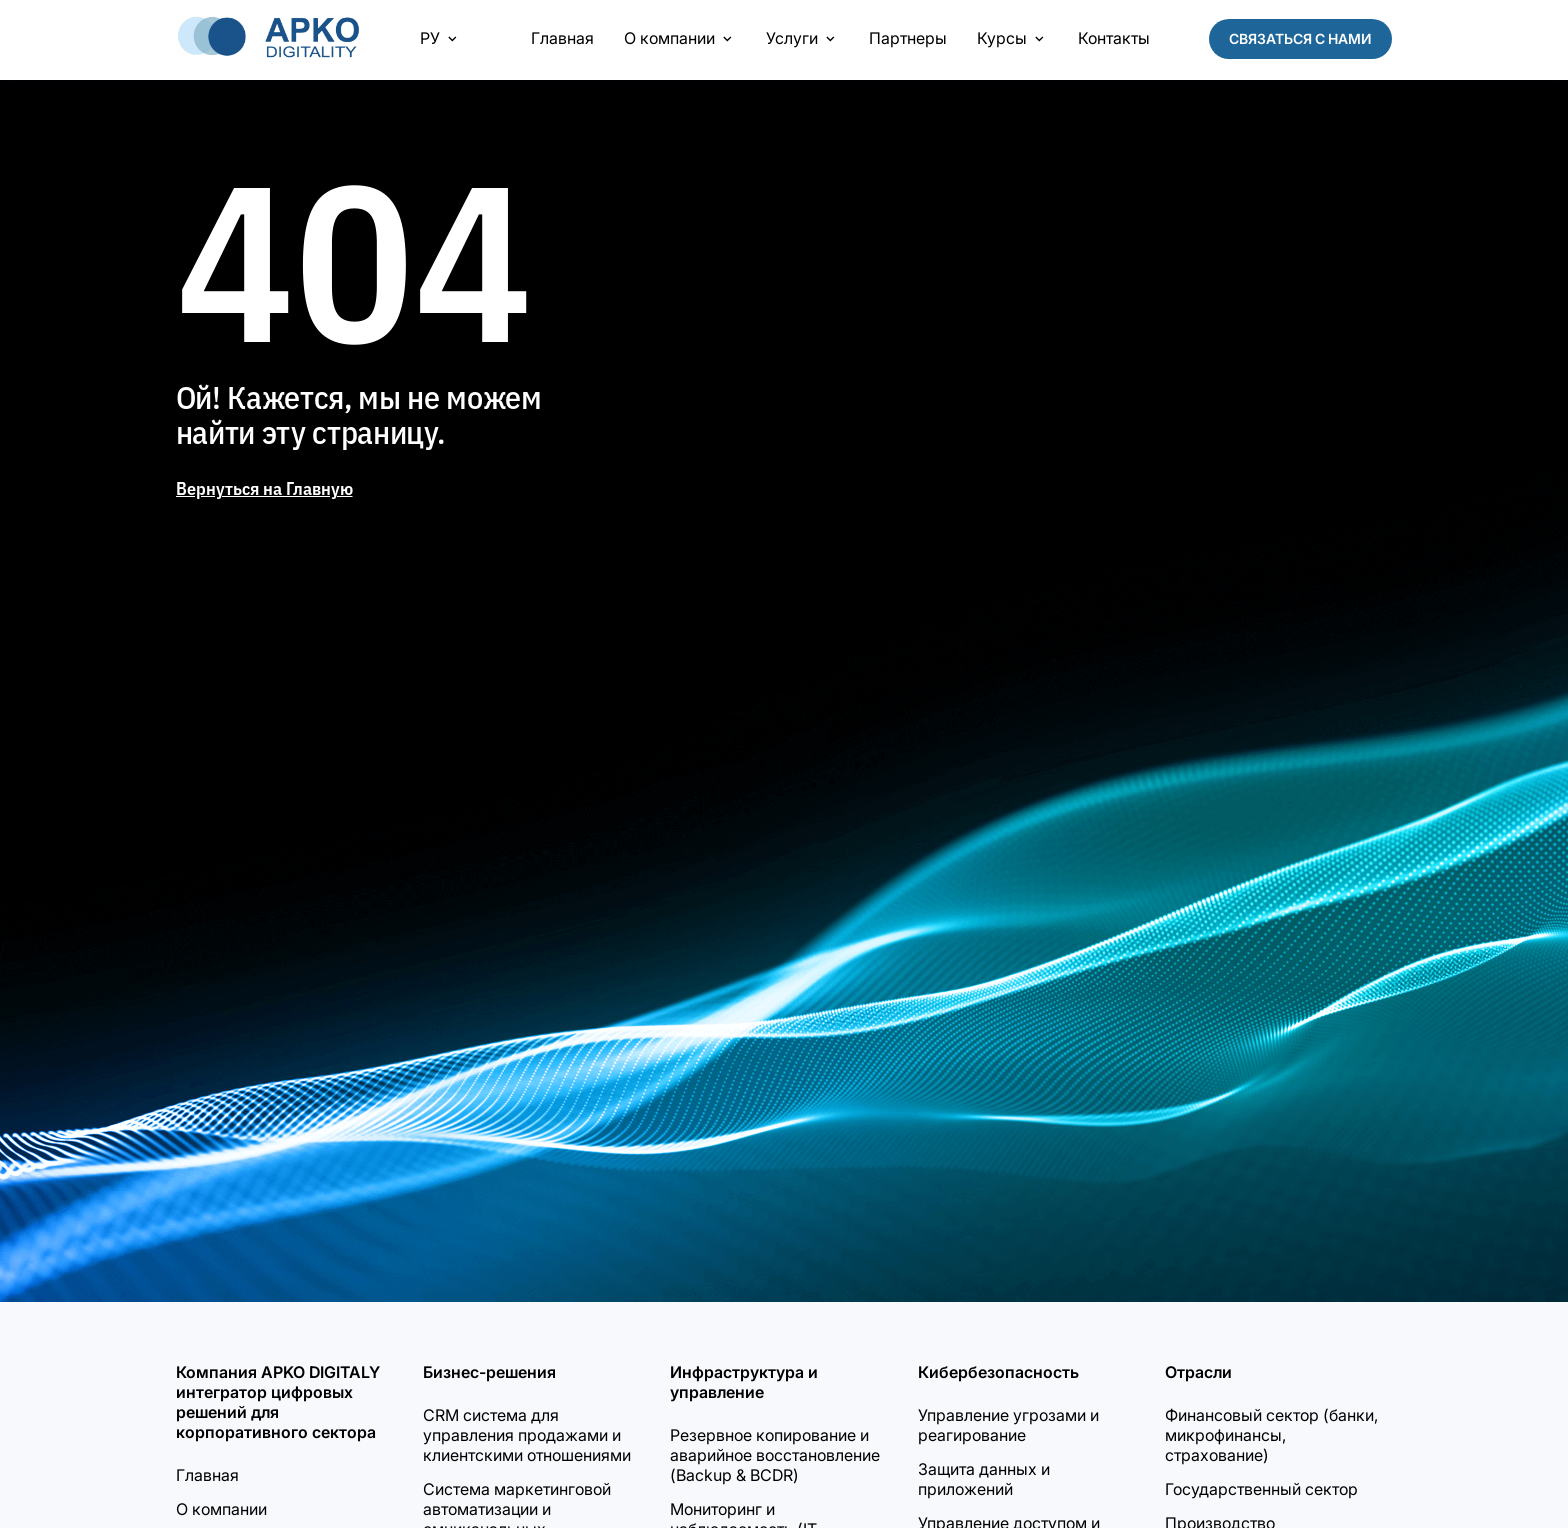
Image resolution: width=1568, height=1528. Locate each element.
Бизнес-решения (489, 1372)
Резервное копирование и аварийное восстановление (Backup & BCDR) (775, 1455)
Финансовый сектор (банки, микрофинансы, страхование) (1271, 1435)
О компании (680, 38)
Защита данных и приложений (984, 1479)
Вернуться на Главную (264, 488)
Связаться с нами (1300, 38)
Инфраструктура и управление (744, 1382)
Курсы (1012, 38)
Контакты (1114, 38)
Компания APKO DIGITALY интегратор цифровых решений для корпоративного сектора (278, 1402)
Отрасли (1198, 1372)
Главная (562, 38)
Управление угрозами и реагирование (1008, 1425)
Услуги (802, 38)
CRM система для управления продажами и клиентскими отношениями (527, 1435)
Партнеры (908, 38)
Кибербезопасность (998, 1372)
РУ (440, 38)
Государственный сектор (1261, 1489)
